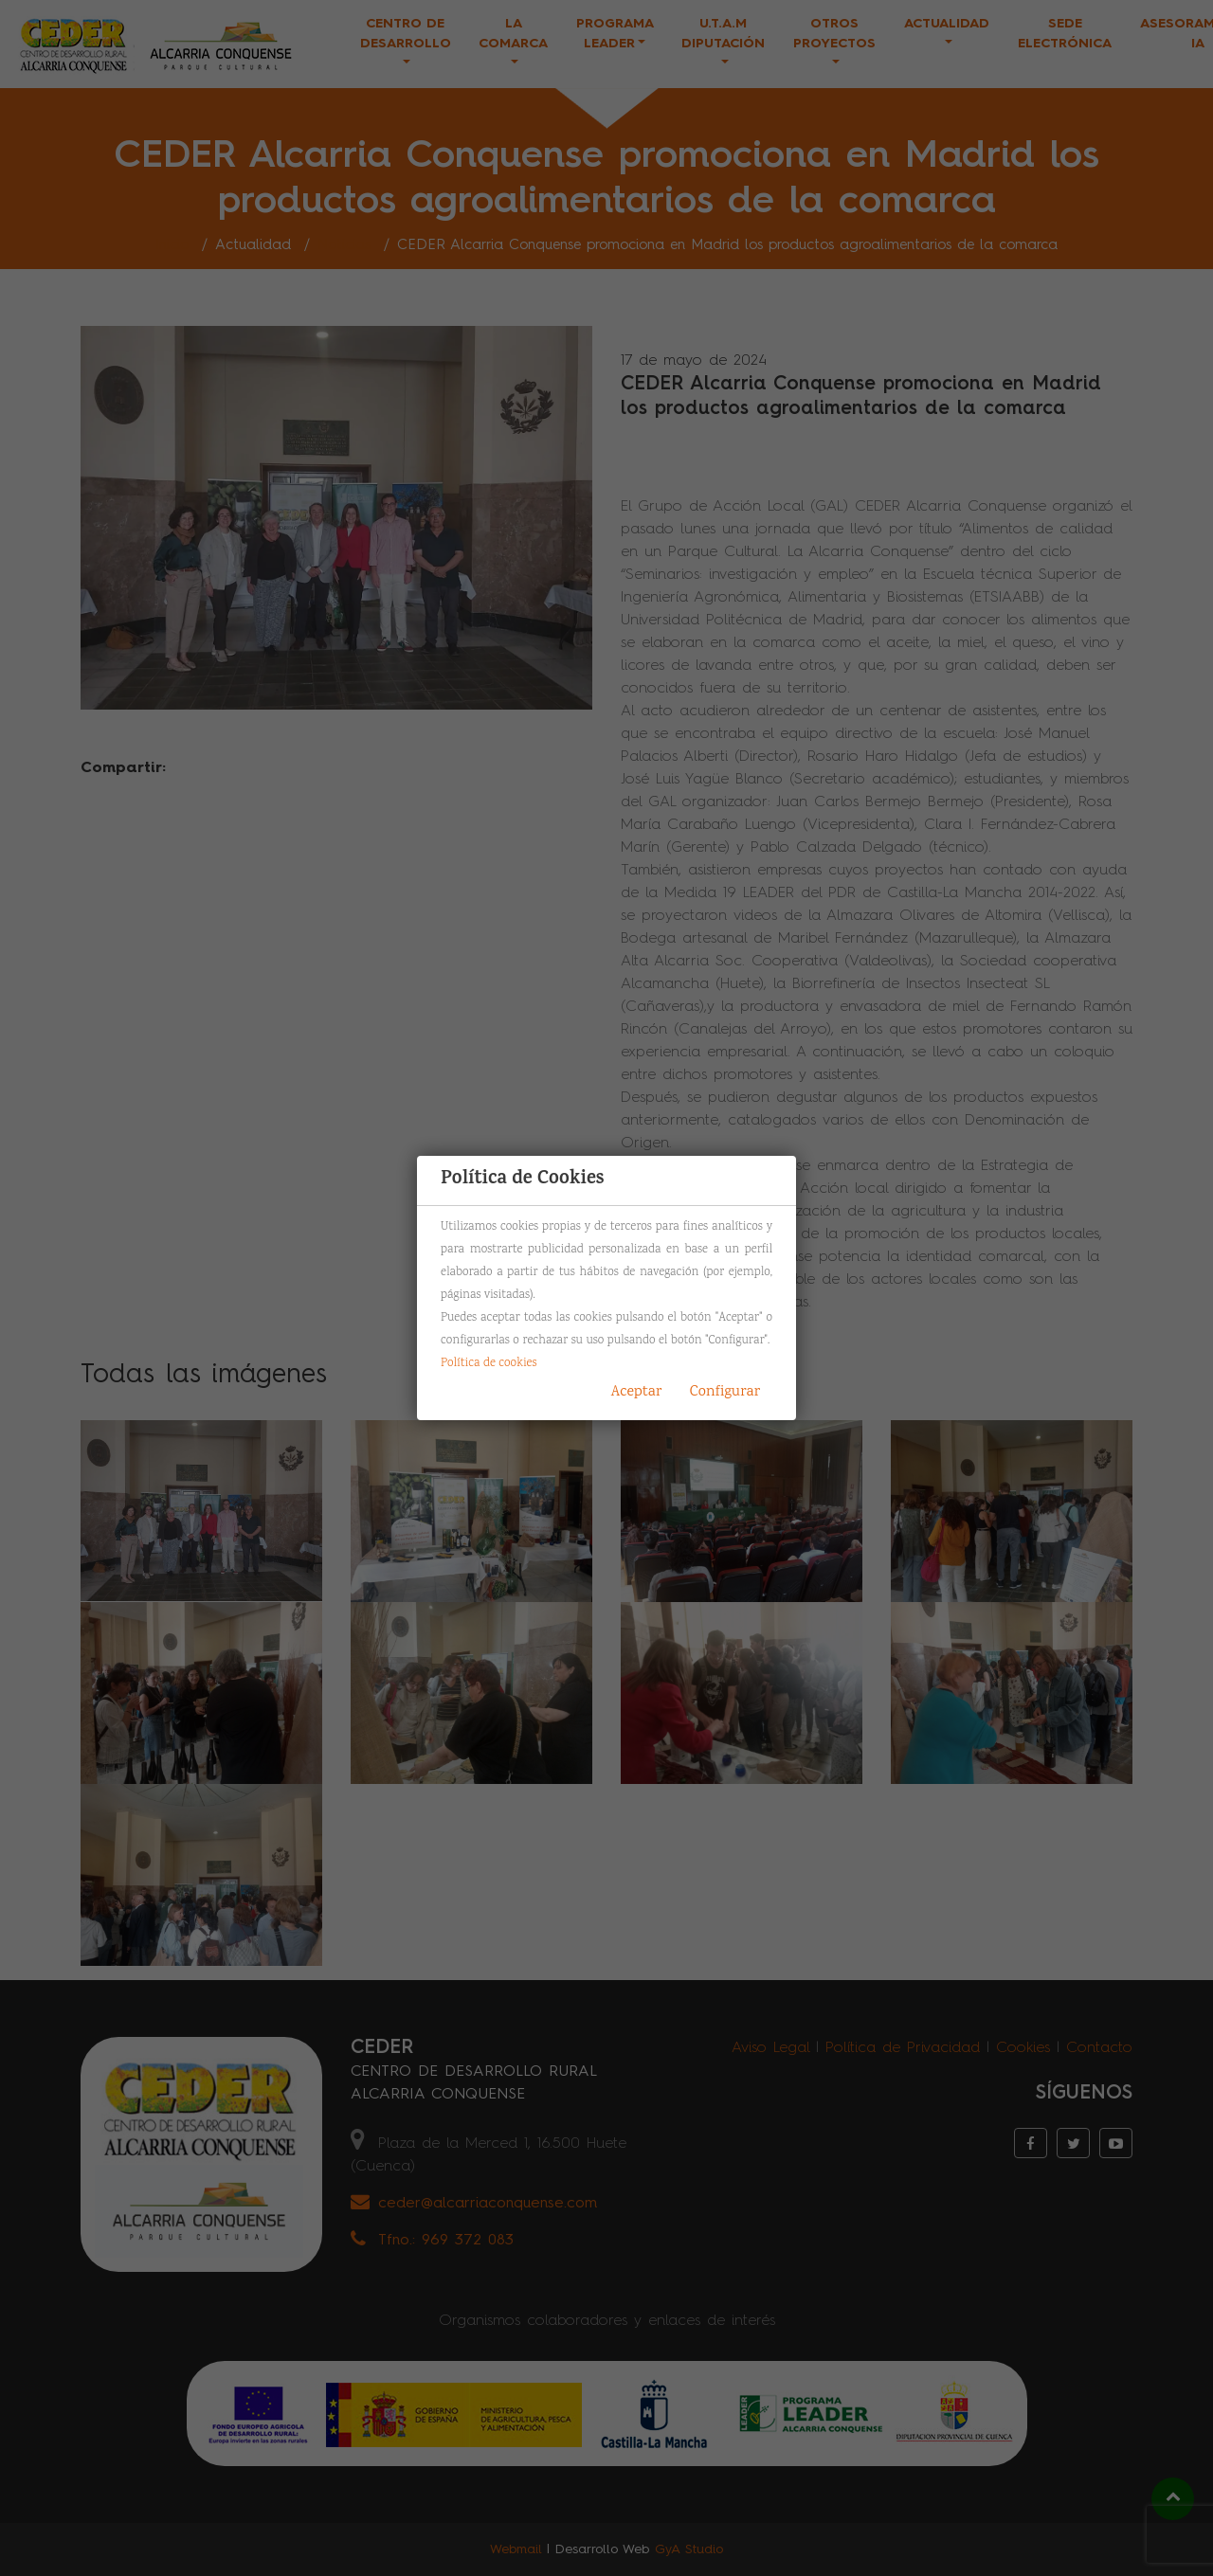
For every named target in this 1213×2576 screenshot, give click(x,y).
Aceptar (636, 1392)
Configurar (725, 1392)
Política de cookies (488, 1363)
